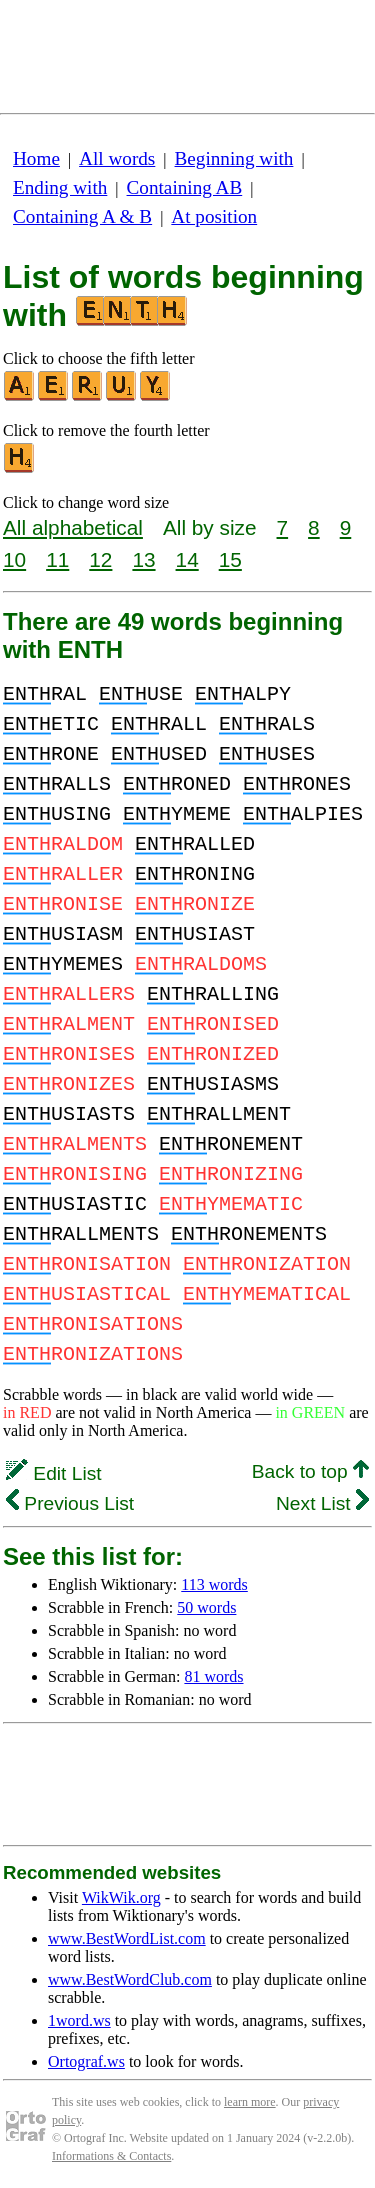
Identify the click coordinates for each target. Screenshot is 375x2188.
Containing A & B (82, 216)
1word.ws (79, 2020)
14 (187, 559)
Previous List (70, 1503)
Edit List (54, 1473)
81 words (213, 1676)
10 (14, 559)
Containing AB (185, 187)
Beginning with (234, 158)
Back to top (310, 1471)
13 (143, 559)
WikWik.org (121, 1897)
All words (117, 158)
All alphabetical (73, 527)
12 (100, 559)
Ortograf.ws (86, 2061)
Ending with (60, 187)
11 (57, 559)
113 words (214, 1584)
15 (230, 559)
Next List (322, 1503)
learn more (250, 2102)
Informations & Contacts (111, 2156)
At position (214, 216)
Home (36, 158)
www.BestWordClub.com (130, 1979)
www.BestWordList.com (127, 1938)
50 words (206, 1607)
